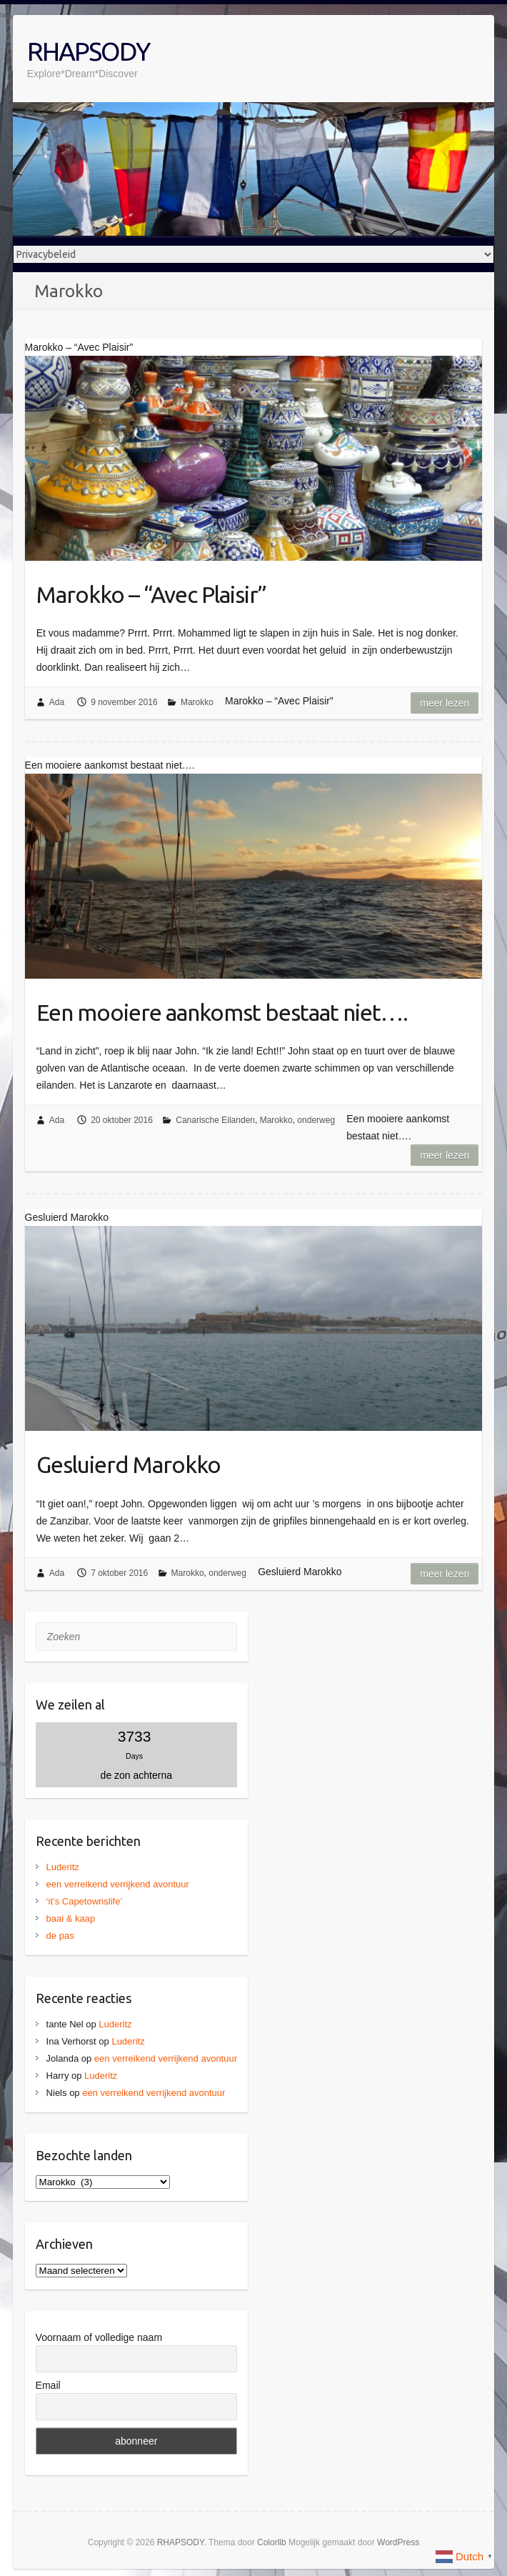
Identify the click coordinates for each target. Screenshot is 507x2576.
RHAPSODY (88, 51)
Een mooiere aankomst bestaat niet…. (222, 1012)
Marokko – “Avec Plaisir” (151, 594)
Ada (56, 702)
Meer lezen (444, 703)
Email (48, 2385)
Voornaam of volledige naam (99, 2337)
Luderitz (62, 1867)
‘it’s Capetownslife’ (84, 1901)
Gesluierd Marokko (128, 1464)
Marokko (197, 702)
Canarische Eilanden (215, 1120)
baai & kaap (71, 1918)
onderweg (316, 1120)
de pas (60, 1935)
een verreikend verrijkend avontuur (117, 1884)
